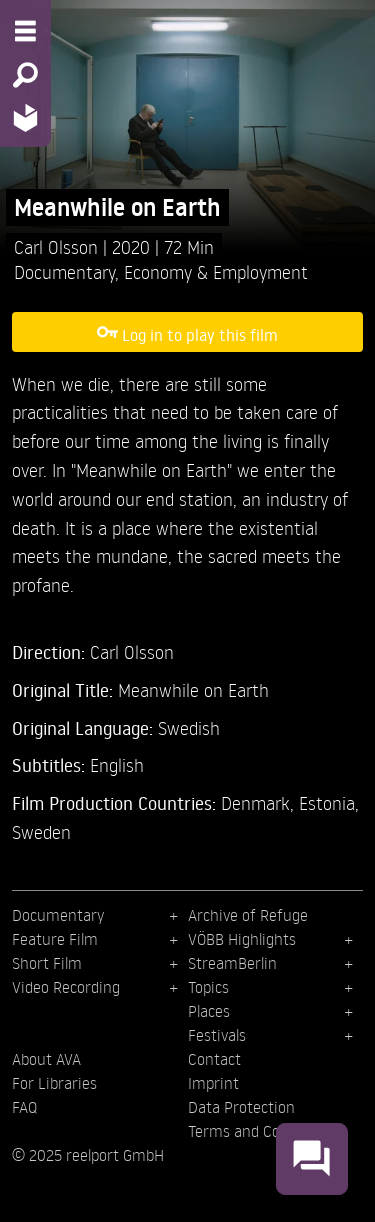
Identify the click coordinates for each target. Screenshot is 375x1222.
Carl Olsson (58, 246)
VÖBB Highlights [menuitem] (242, 939)
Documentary (64, 271)
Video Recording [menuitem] (66, 987)
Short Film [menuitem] (47, 963)
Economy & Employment (216, 271)
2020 (133, 246)
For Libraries (54, 1083)
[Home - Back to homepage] (25, 117)
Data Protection (241, 1107)
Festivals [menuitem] (217, 1035)
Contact (214, 1059)
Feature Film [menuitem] (55, 939)
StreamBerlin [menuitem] (232, 963)
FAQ (24, 1107)
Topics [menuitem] (208, 987)
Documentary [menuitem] (58, 915)
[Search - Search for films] (25, 75)
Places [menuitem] (209, 1011)
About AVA (46, 1059)
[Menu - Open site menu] (25, 31)
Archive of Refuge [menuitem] (248, 915)
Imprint (213, 1083)
